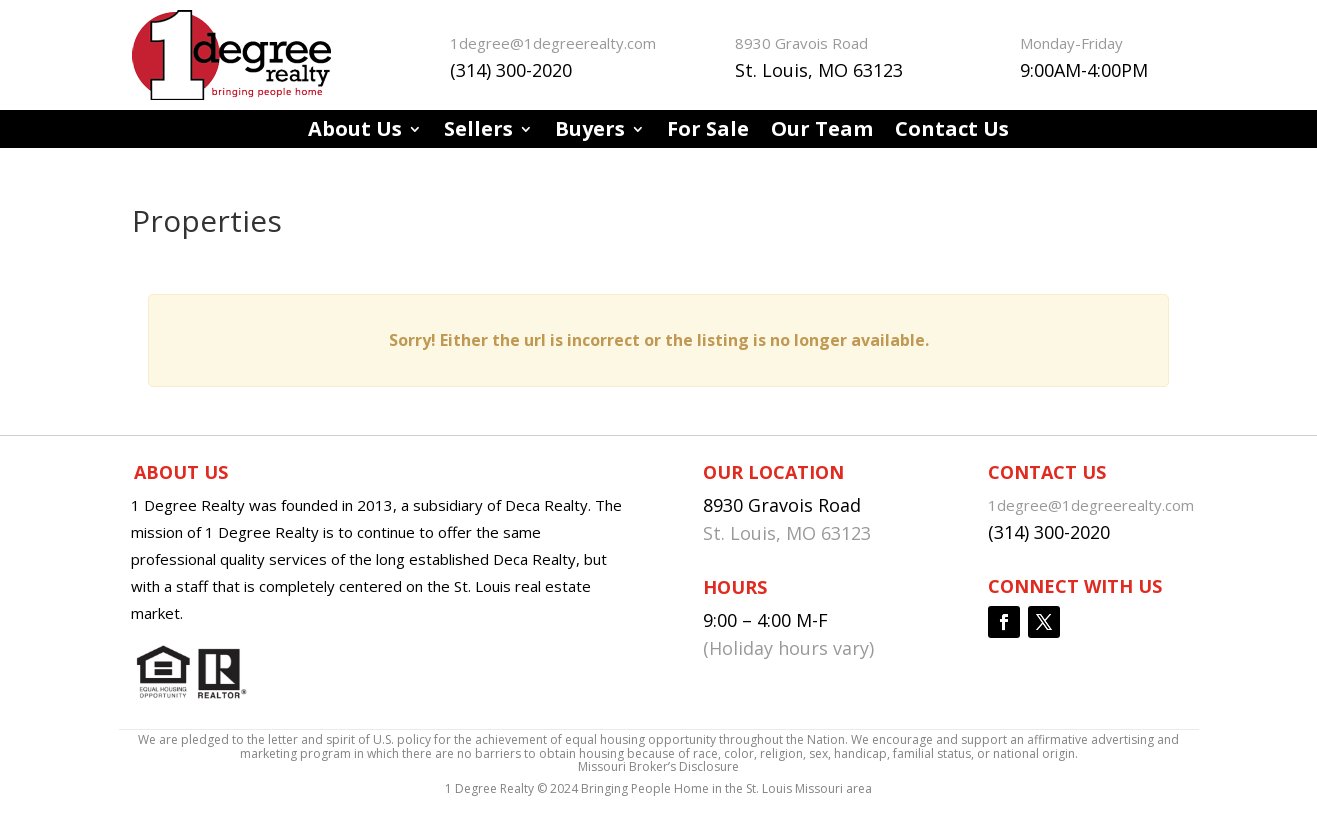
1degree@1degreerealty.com (553, 43)
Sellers (478, 132)
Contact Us (952, 132)
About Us (355, 132)
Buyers (590, 132)
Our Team (822, 132)
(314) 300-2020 (511, 70)
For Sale (708, 132)
